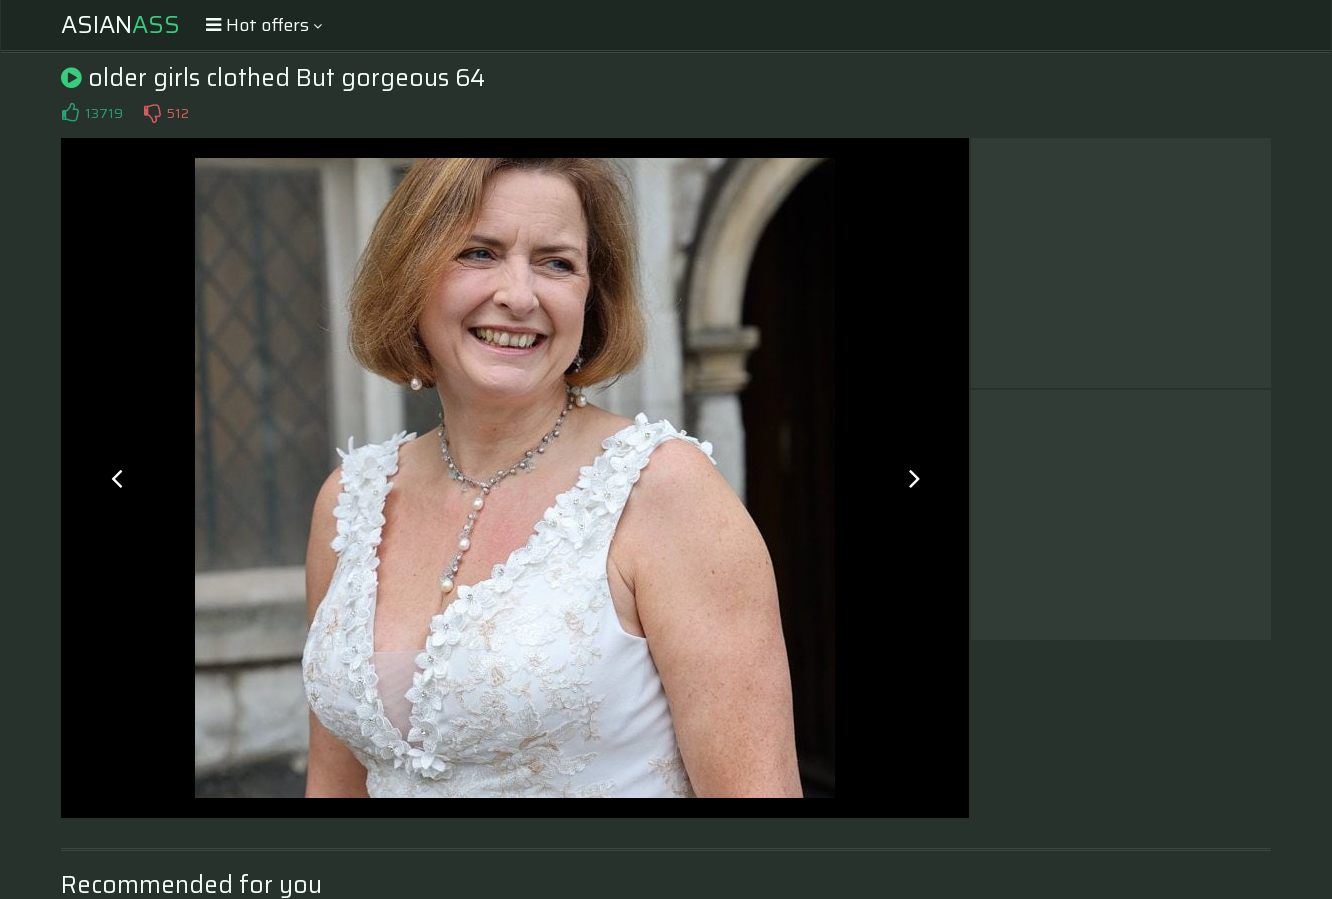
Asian (120, 25)
